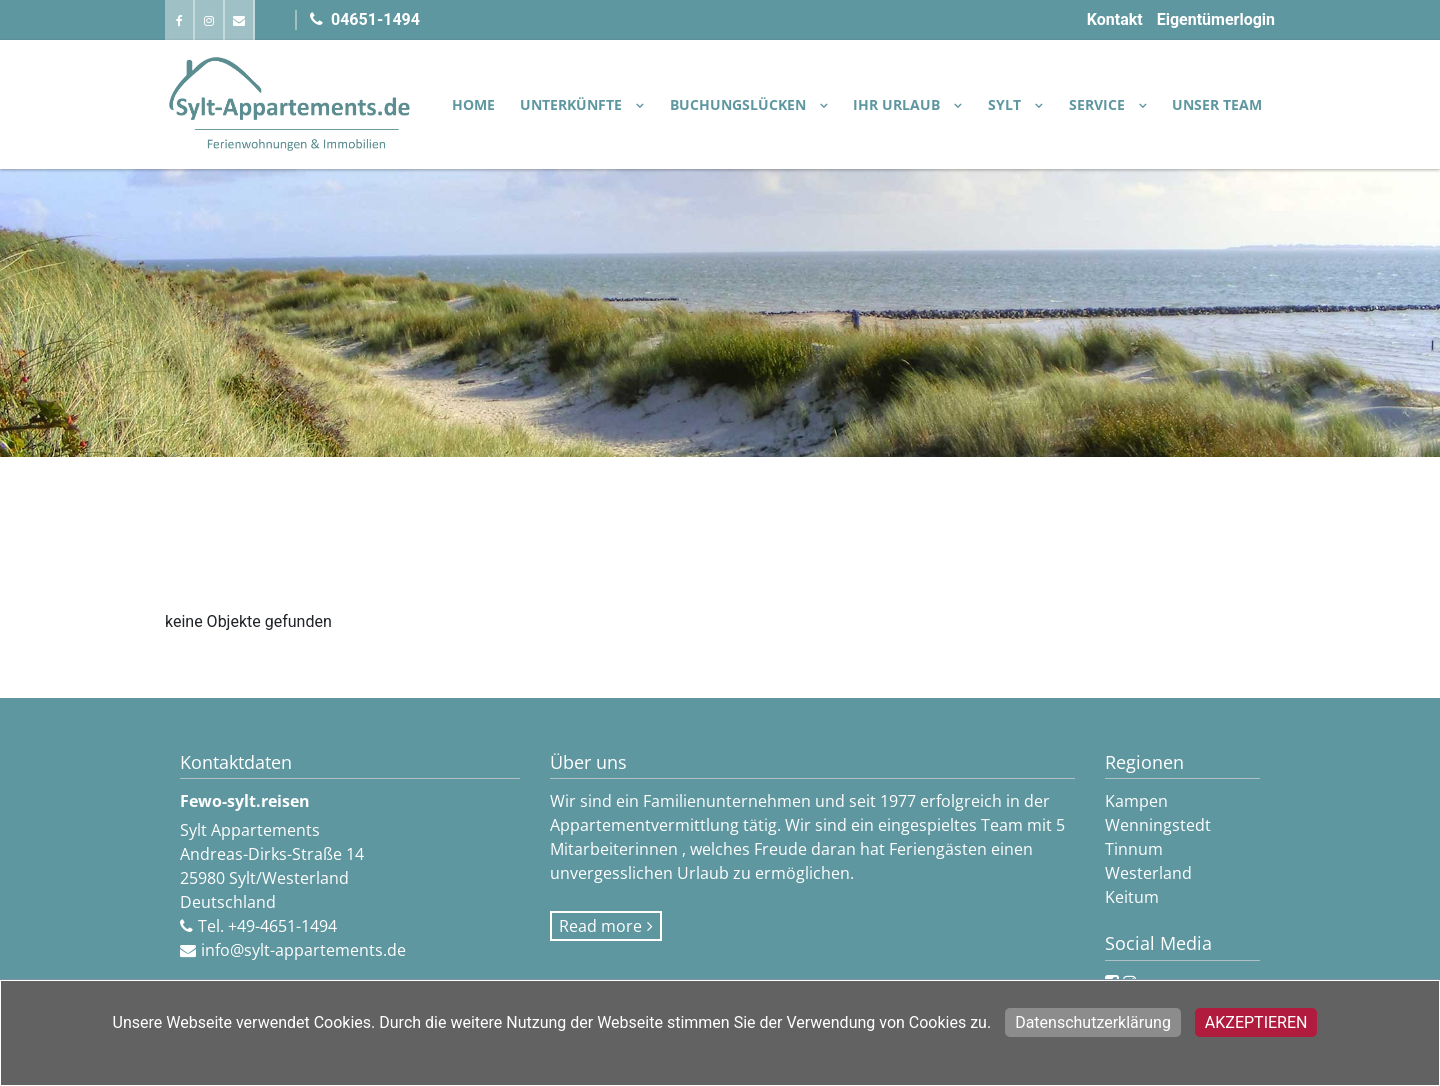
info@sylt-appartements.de (303, 950)
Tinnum (1134, 849)
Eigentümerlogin (1216, 19)
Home (473, 104)
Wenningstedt (1158, 825)
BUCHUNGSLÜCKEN (740, 104)
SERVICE (1099, 104)
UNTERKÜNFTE (573, 104)
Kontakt (1115, 19)
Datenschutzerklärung (1093, 1022)
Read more (600, 926)
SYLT (1006, 104)
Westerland (1148, 873)
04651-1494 (365, 19)
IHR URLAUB (898, 104)
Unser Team (1217, 104)
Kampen (1136, 801)
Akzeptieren (1256, 1022)
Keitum (1132, 897)
